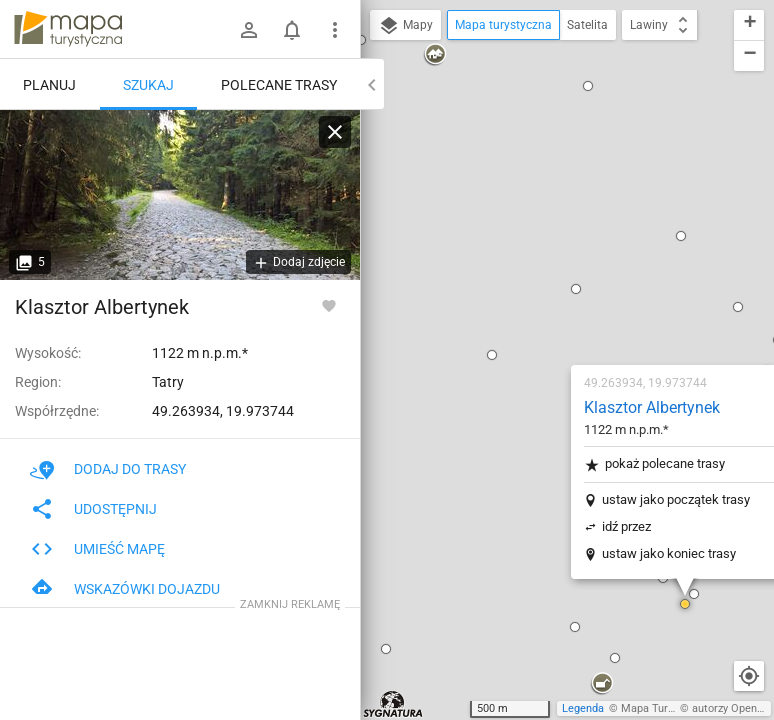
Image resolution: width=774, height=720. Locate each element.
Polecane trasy (279, 85)
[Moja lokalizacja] (749, 676)
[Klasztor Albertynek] (180, 195)
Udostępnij (93, 509)
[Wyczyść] (335, 132)
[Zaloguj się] (249, 30)
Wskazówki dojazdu (125, 589)
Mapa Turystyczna (666, 708)
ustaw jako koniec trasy (551, 309)
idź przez (508, 282)
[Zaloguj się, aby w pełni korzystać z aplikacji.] (329, 305)
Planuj (49, 85)
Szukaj (148, 85)
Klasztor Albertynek (534, 163)
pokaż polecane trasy (536, 220)
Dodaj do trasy (108, 469)
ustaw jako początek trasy (558, 255)
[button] (374, 111)
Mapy (405, 26)
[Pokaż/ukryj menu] (335, 30)
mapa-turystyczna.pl (68, 29)
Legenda (583, 708)
